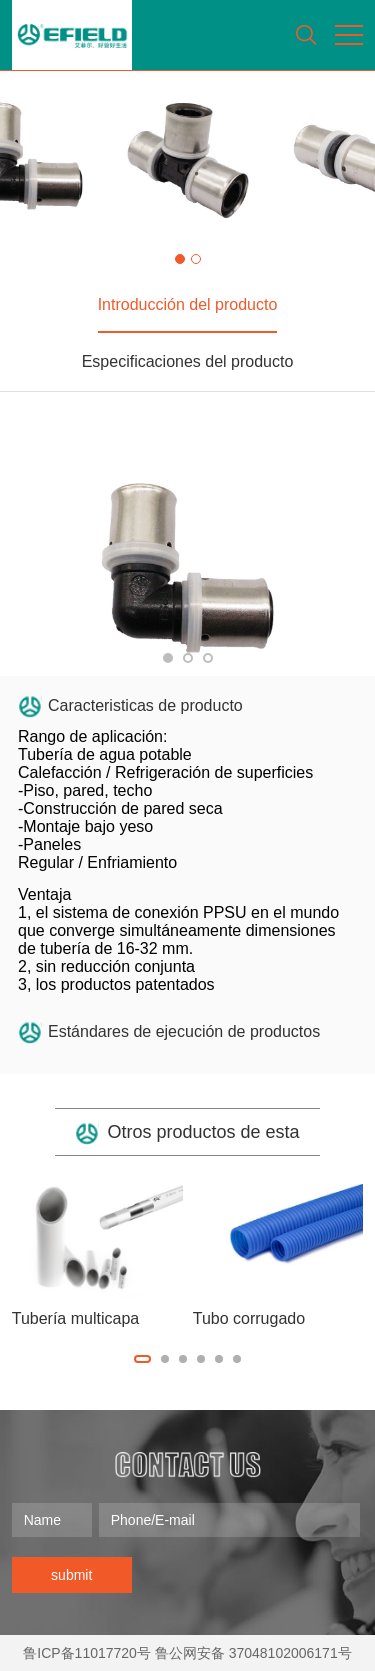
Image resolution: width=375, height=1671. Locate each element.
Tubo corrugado (249, 1318)
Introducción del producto (188, 304)
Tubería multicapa (75, 1318)
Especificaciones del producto (188, 361)
